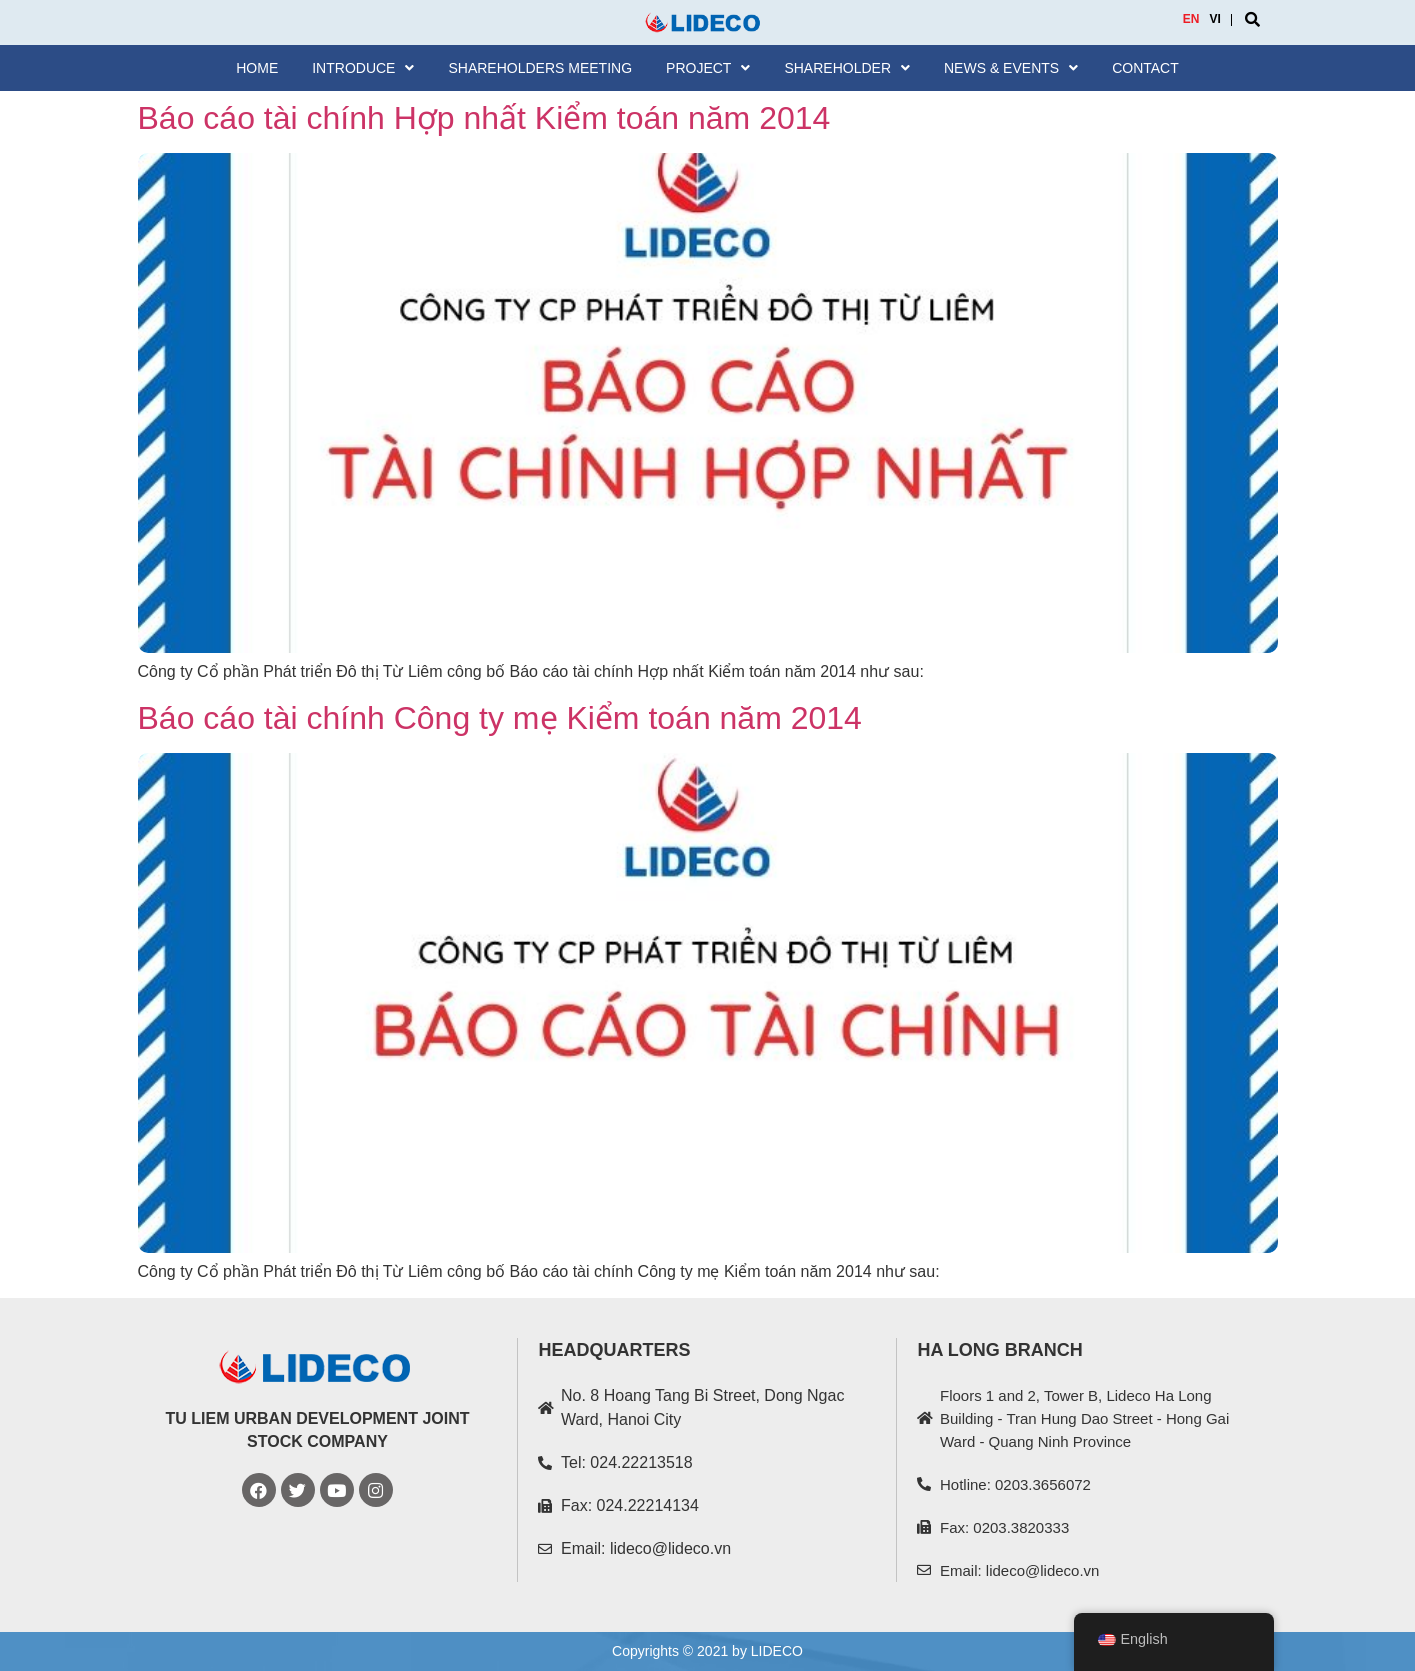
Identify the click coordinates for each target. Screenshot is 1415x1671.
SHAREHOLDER (847, 68)
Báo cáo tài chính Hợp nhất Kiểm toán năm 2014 (484, 118)
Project (708, 68)
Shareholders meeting (540, 68)
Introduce (363, 68)
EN (1191, 19)
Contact (1145, 68)
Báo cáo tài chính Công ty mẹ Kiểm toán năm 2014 (500, 718)
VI (1215, 19)
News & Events (1011, 68)
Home (257, 68)
